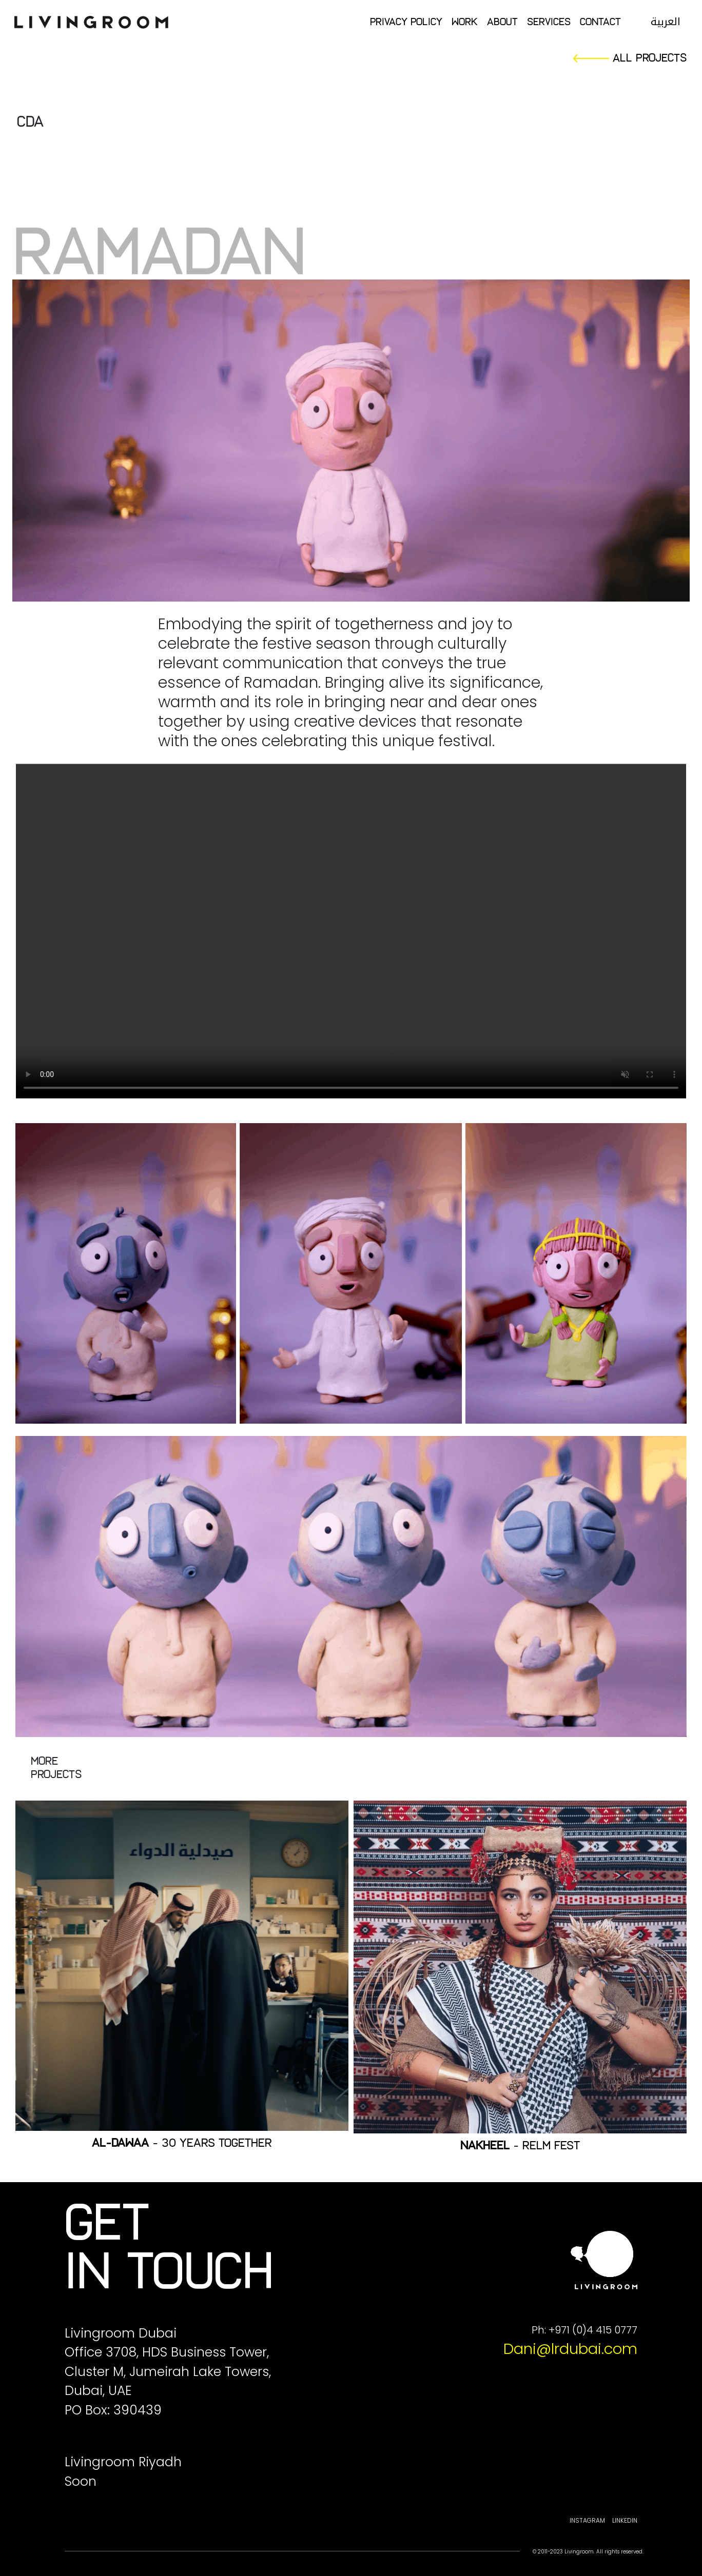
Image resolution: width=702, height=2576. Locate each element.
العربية (665, 21)
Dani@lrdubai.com (570, 2349)
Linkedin (624, 2520)
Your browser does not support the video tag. (351, 931)
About (502, 21)
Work (465, 21)
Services (549, 21)
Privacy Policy (406, 21)
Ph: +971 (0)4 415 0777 (584, 2330)
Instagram (587, 2520)
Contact (600, 21)
